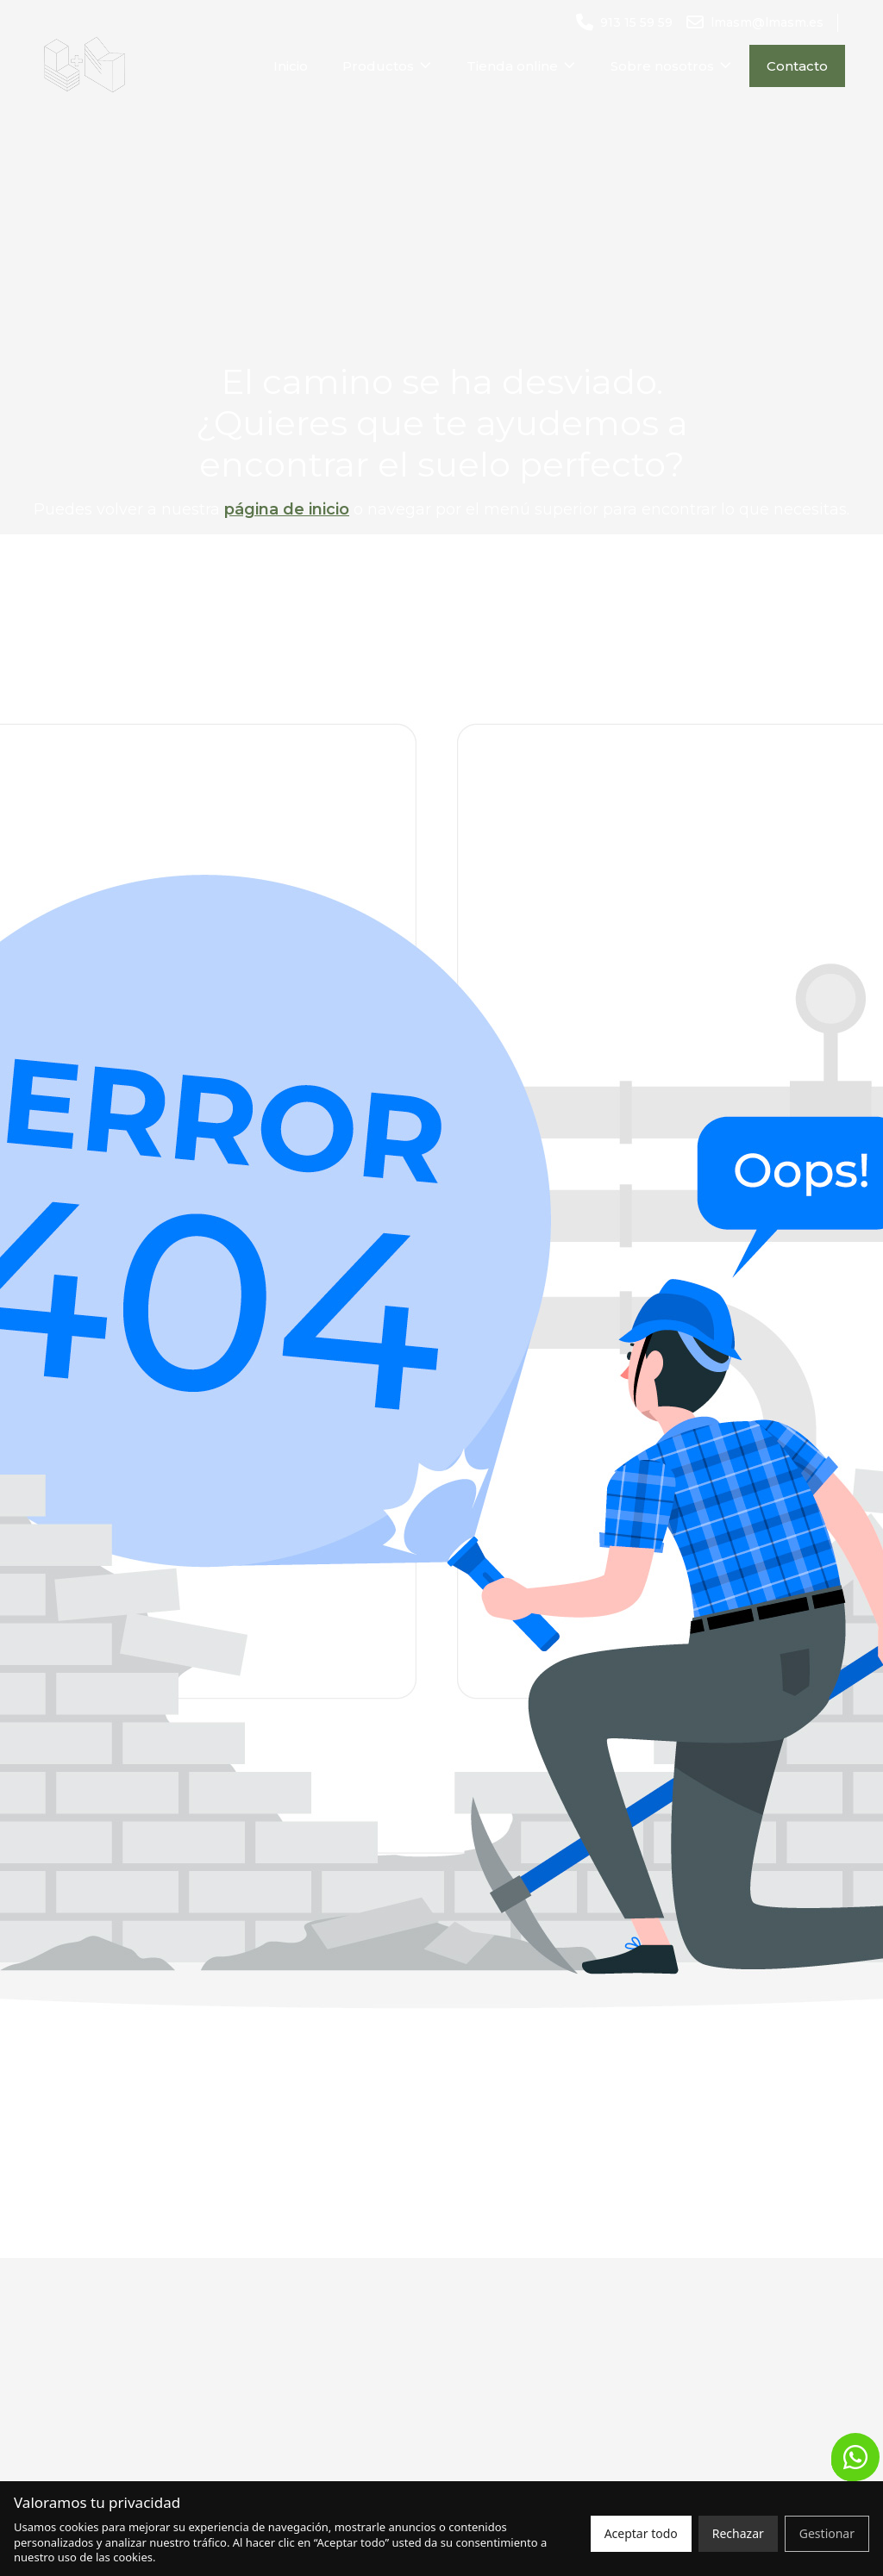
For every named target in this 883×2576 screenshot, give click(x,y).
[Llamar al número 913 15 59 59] (624, 23)
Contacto (797, 66)
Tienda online (521, 66)
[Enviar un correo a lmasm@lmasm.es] (755, 23)
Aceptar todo (641, 2533)
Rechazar (738, 2533)
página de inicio (286, 509)
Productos (387, 66)
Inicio (290, 66)
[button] (855, 2457)
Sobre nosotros (671, 66)
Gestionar (827, 2533)
